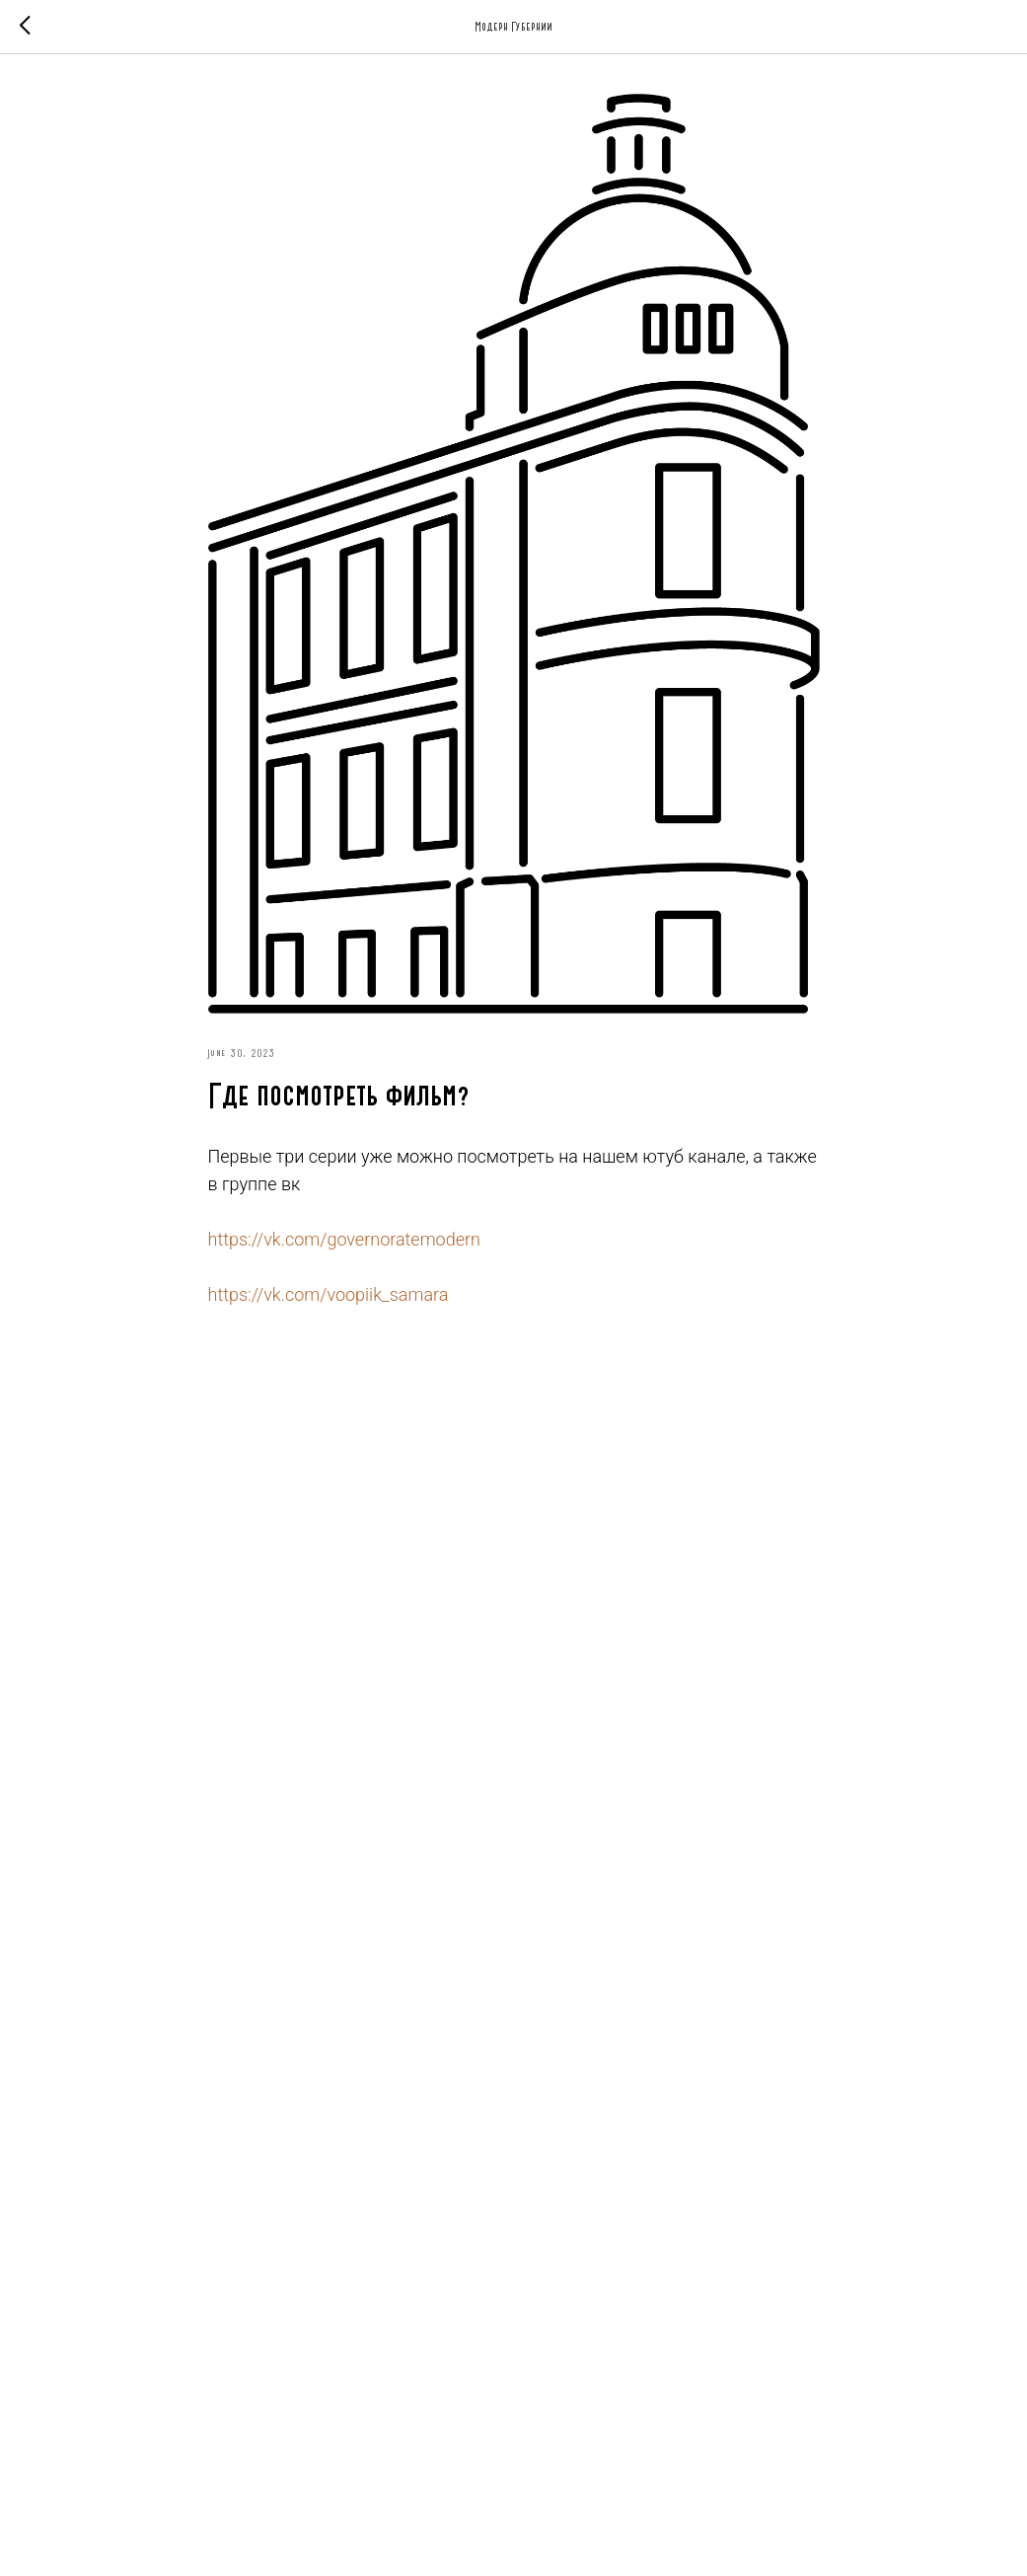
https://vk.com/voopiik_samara (328, 1294)
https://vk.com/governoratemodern (344, 1239)
